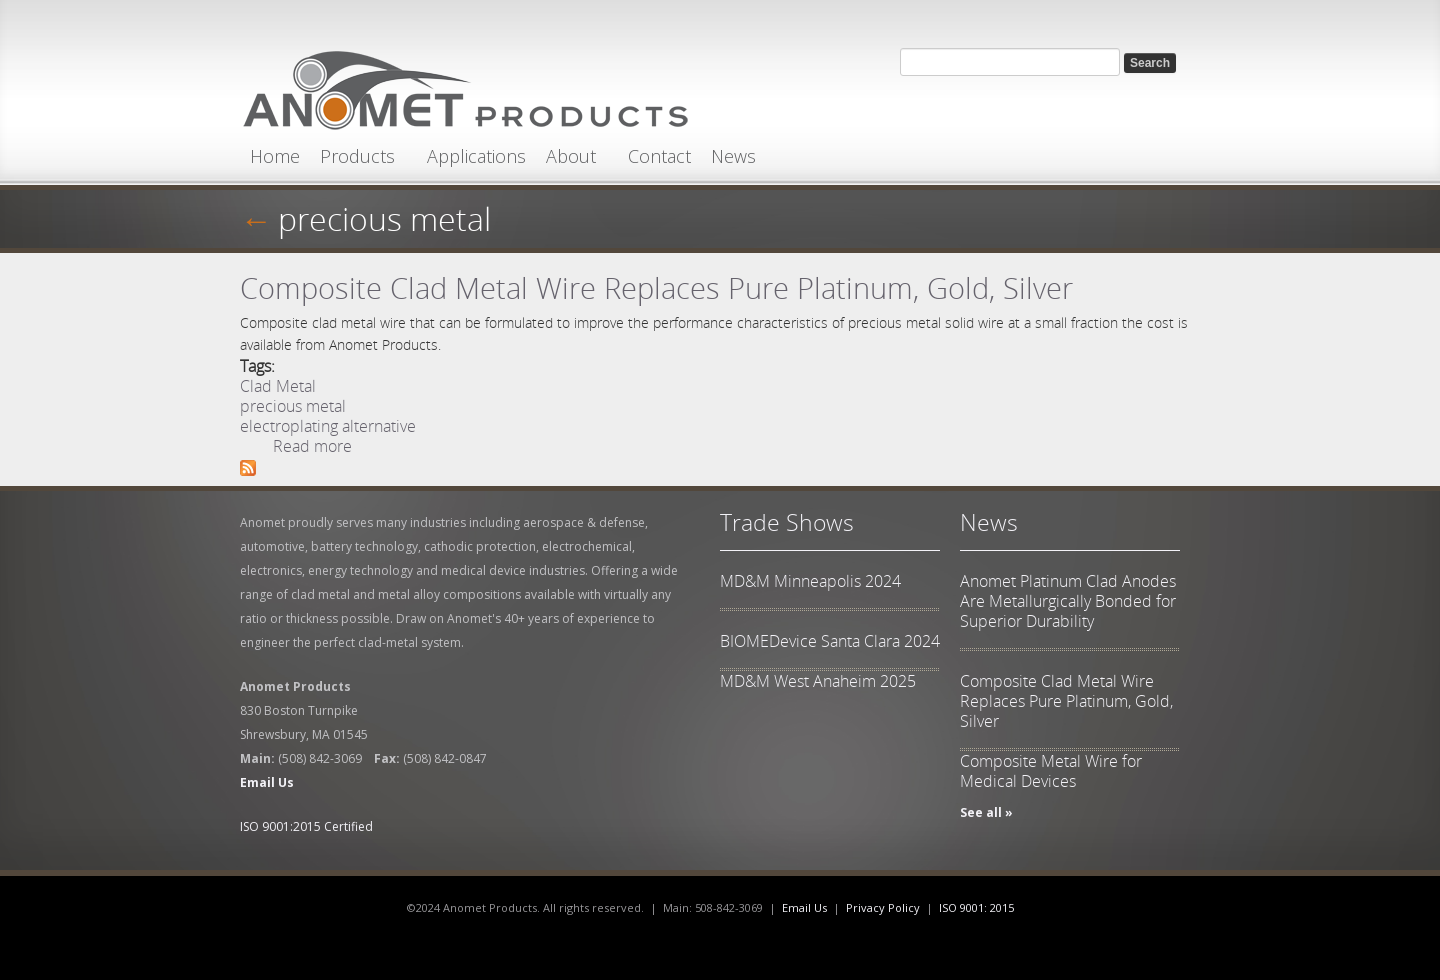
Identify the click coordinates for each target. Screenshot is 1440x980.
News (733, 156)
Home (275, 156)
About (571, 156)
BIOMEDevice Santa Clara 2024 (830, 641)
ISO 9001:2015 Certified (306, 826)
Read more (312, 446)
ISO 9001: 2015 (976, 907)
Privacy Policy (883, 907)
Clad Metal (278, 386)
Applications (476, 156)
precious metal (384, 218)
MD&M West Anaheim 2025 (818, 681)
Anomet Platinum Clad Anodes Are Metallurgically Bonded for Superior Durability (1068, 601)
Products (357, 156)
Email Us (804, 907)
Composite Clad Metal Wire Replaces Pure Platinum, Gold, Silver (656, 287)
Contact (659, 156)
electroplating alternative (328, 426)
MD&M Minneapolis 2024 (810, 581)
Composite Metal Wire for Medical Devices (1051, 771)
